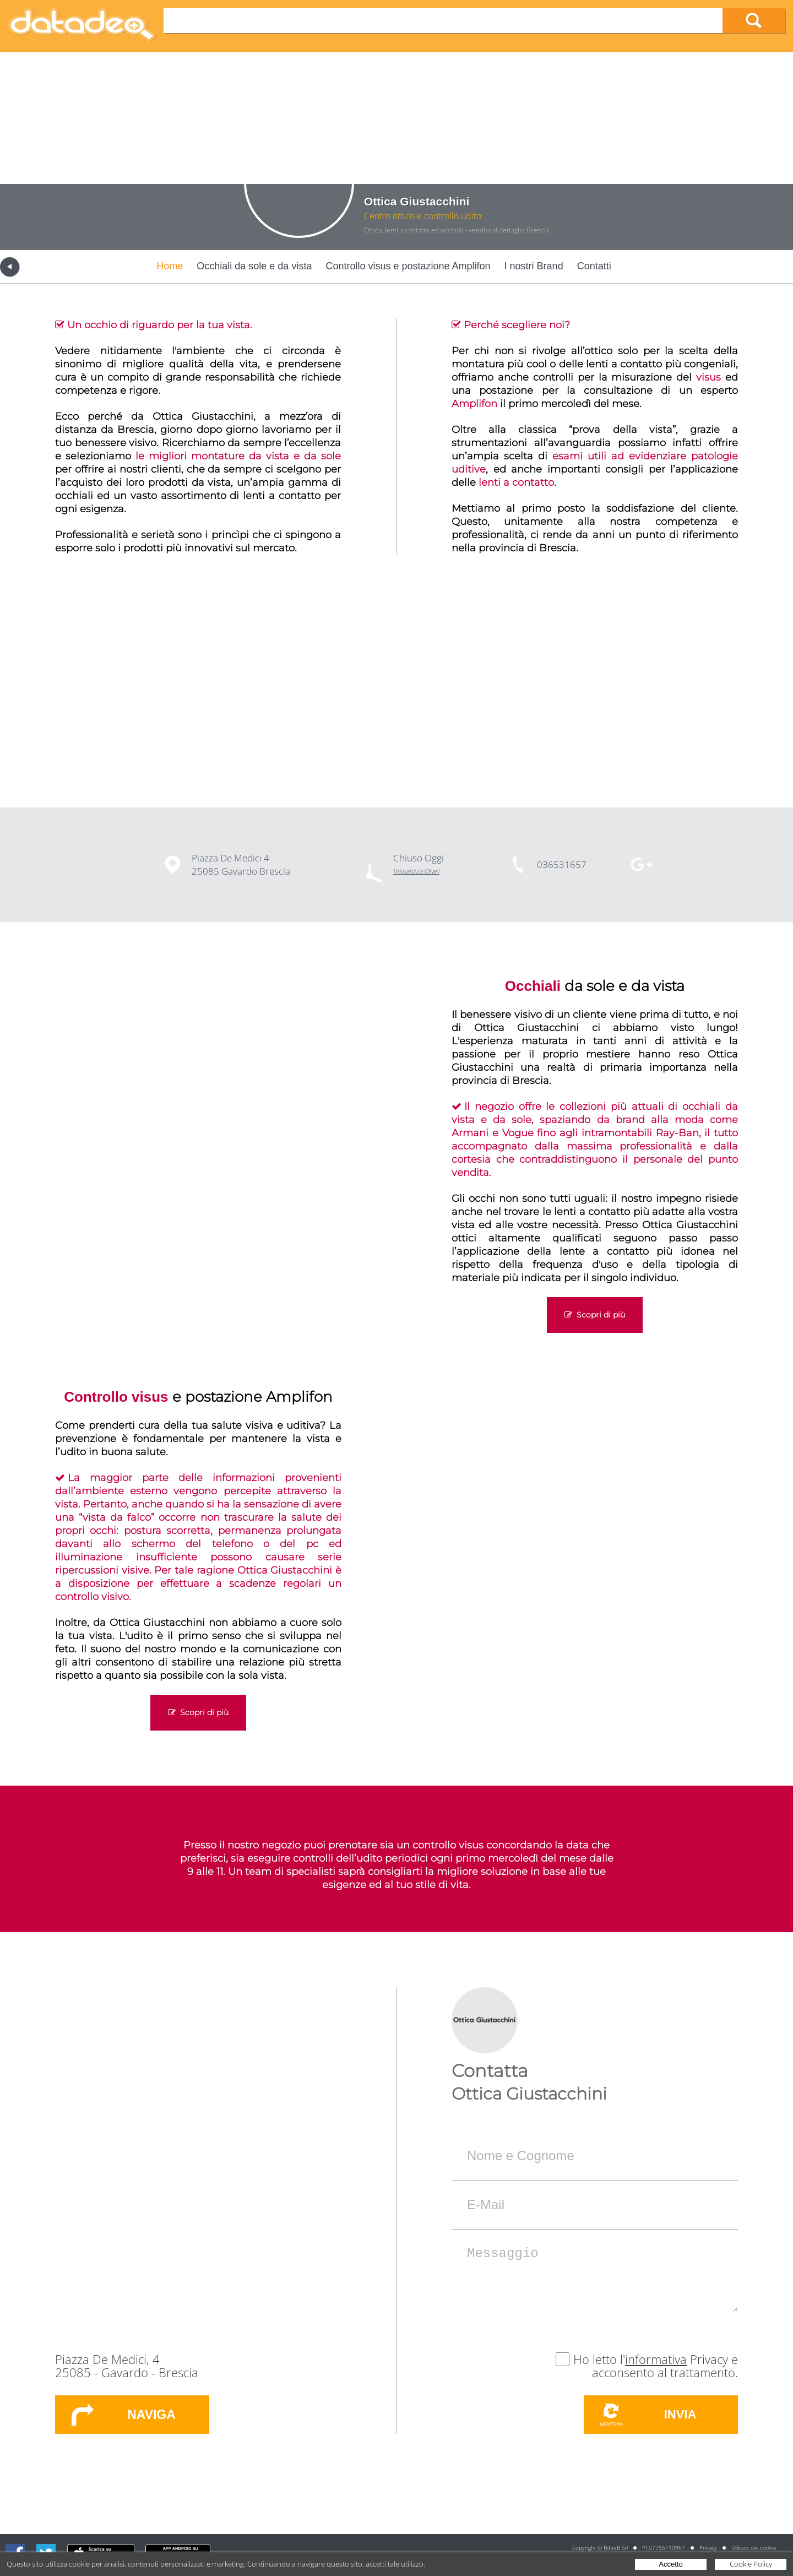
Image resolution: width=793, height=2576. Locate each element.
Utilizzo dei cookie (753, 2547)
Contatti (594, 266)
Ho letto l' (599, 2359)
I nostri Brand (533, 266)
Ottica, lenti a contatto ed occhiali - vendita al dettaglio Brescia (456, 230)
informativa (656, 2359)
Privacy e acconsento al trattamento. (665, 2365)
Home (169, 266)
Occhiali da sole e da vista (254, 266)
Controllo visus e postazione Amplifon (407, 266)
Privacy (708, 2547)
